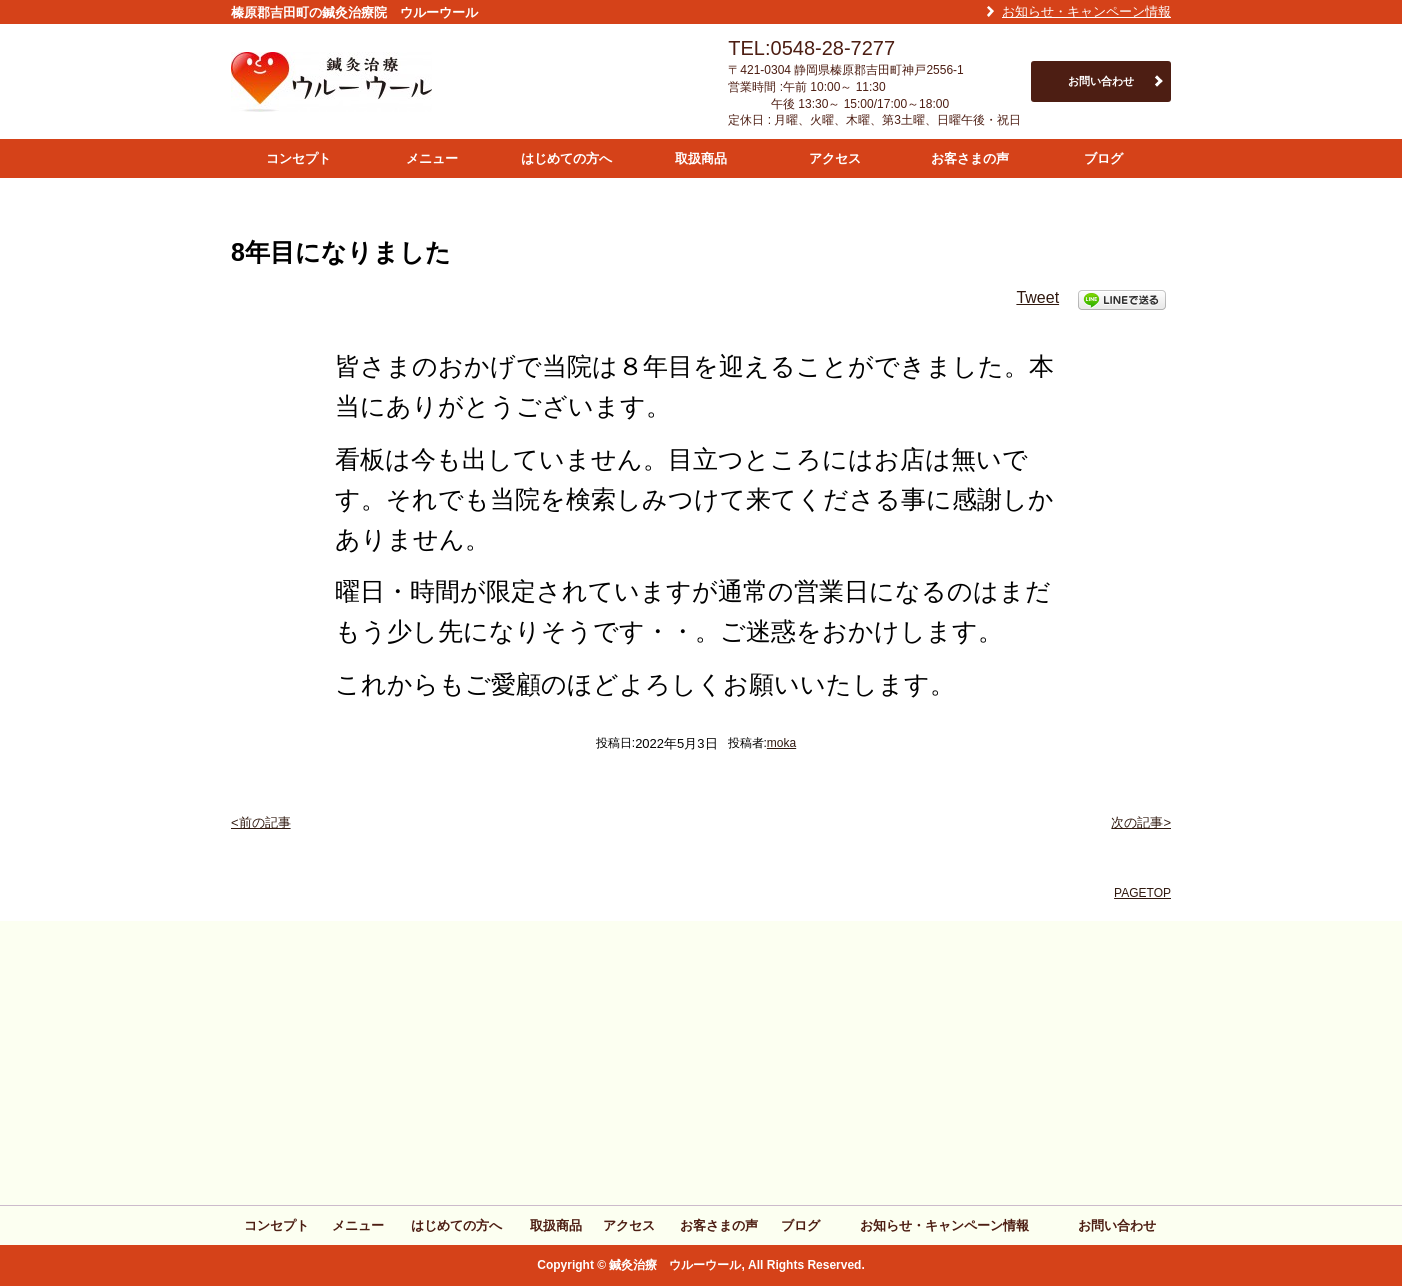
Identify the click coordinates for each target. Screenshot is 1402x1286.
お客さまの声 (970, 158)
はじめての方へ (566, 158)
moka (781, 743)
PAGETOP (1142, 893)
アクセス (835, 158)
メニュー (432, 158)
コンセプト (298, 158)
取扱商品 (701, 158)
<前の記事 (261, 822)
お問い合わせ (1101, 81)
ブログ (1103, 158)
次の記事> (1141, 822)
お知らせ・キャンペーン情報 (1086, 11)
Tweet (1037, 297)
